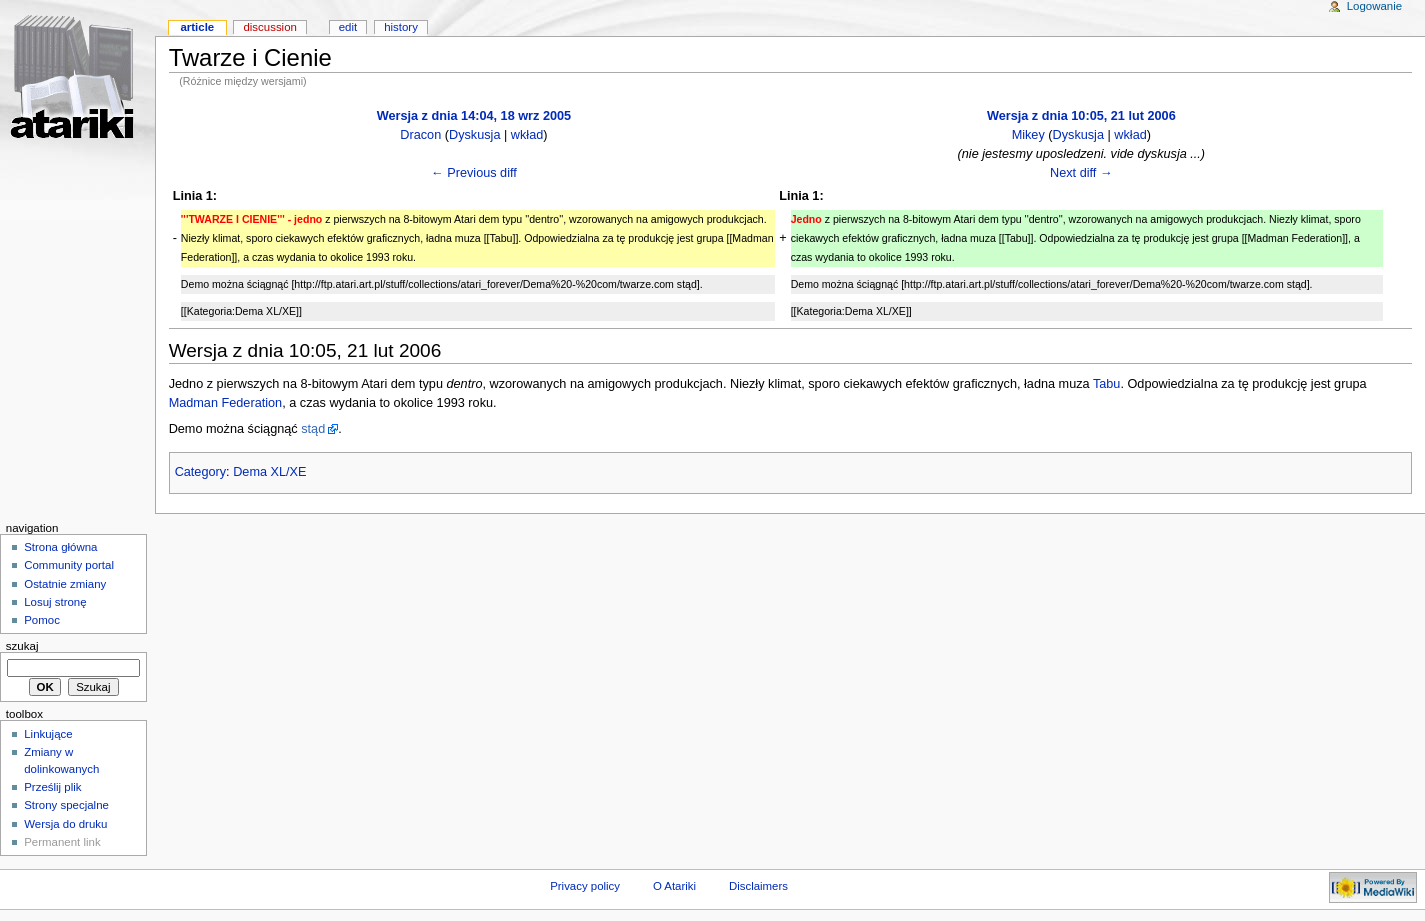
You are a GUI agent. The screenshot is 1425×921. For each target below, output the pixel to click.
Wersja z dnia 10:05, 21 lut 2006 (1081, 116)
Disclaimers (758, 886)
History (401, 27)
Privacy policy (585, 886)
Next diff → (1081, 173)
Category (200, 472)
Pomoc (42, 620)
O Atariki (674, 886)
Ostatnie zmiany (65, 584)
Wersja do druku (65, 824)
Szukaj (22, 646)
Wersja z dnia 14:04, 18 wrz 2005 (474, 116)
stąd (313, 429)
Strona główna (60, 547)
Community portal (69, 565)
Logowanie (1374, 6)
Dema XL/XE (269, 472)
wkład (527, 135)
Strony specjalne (66, 805)
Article (197, 27)
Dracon (420, 135)
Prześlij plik (52, 787)
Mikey (1028, 135)
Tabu (1107, 384)
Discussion (269, 27)
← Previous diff (474, 173)
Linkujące (48, 734)
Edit (348, 27)
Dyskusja (474, 135)
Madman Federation (226, 403)
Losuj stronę (55, 602)
